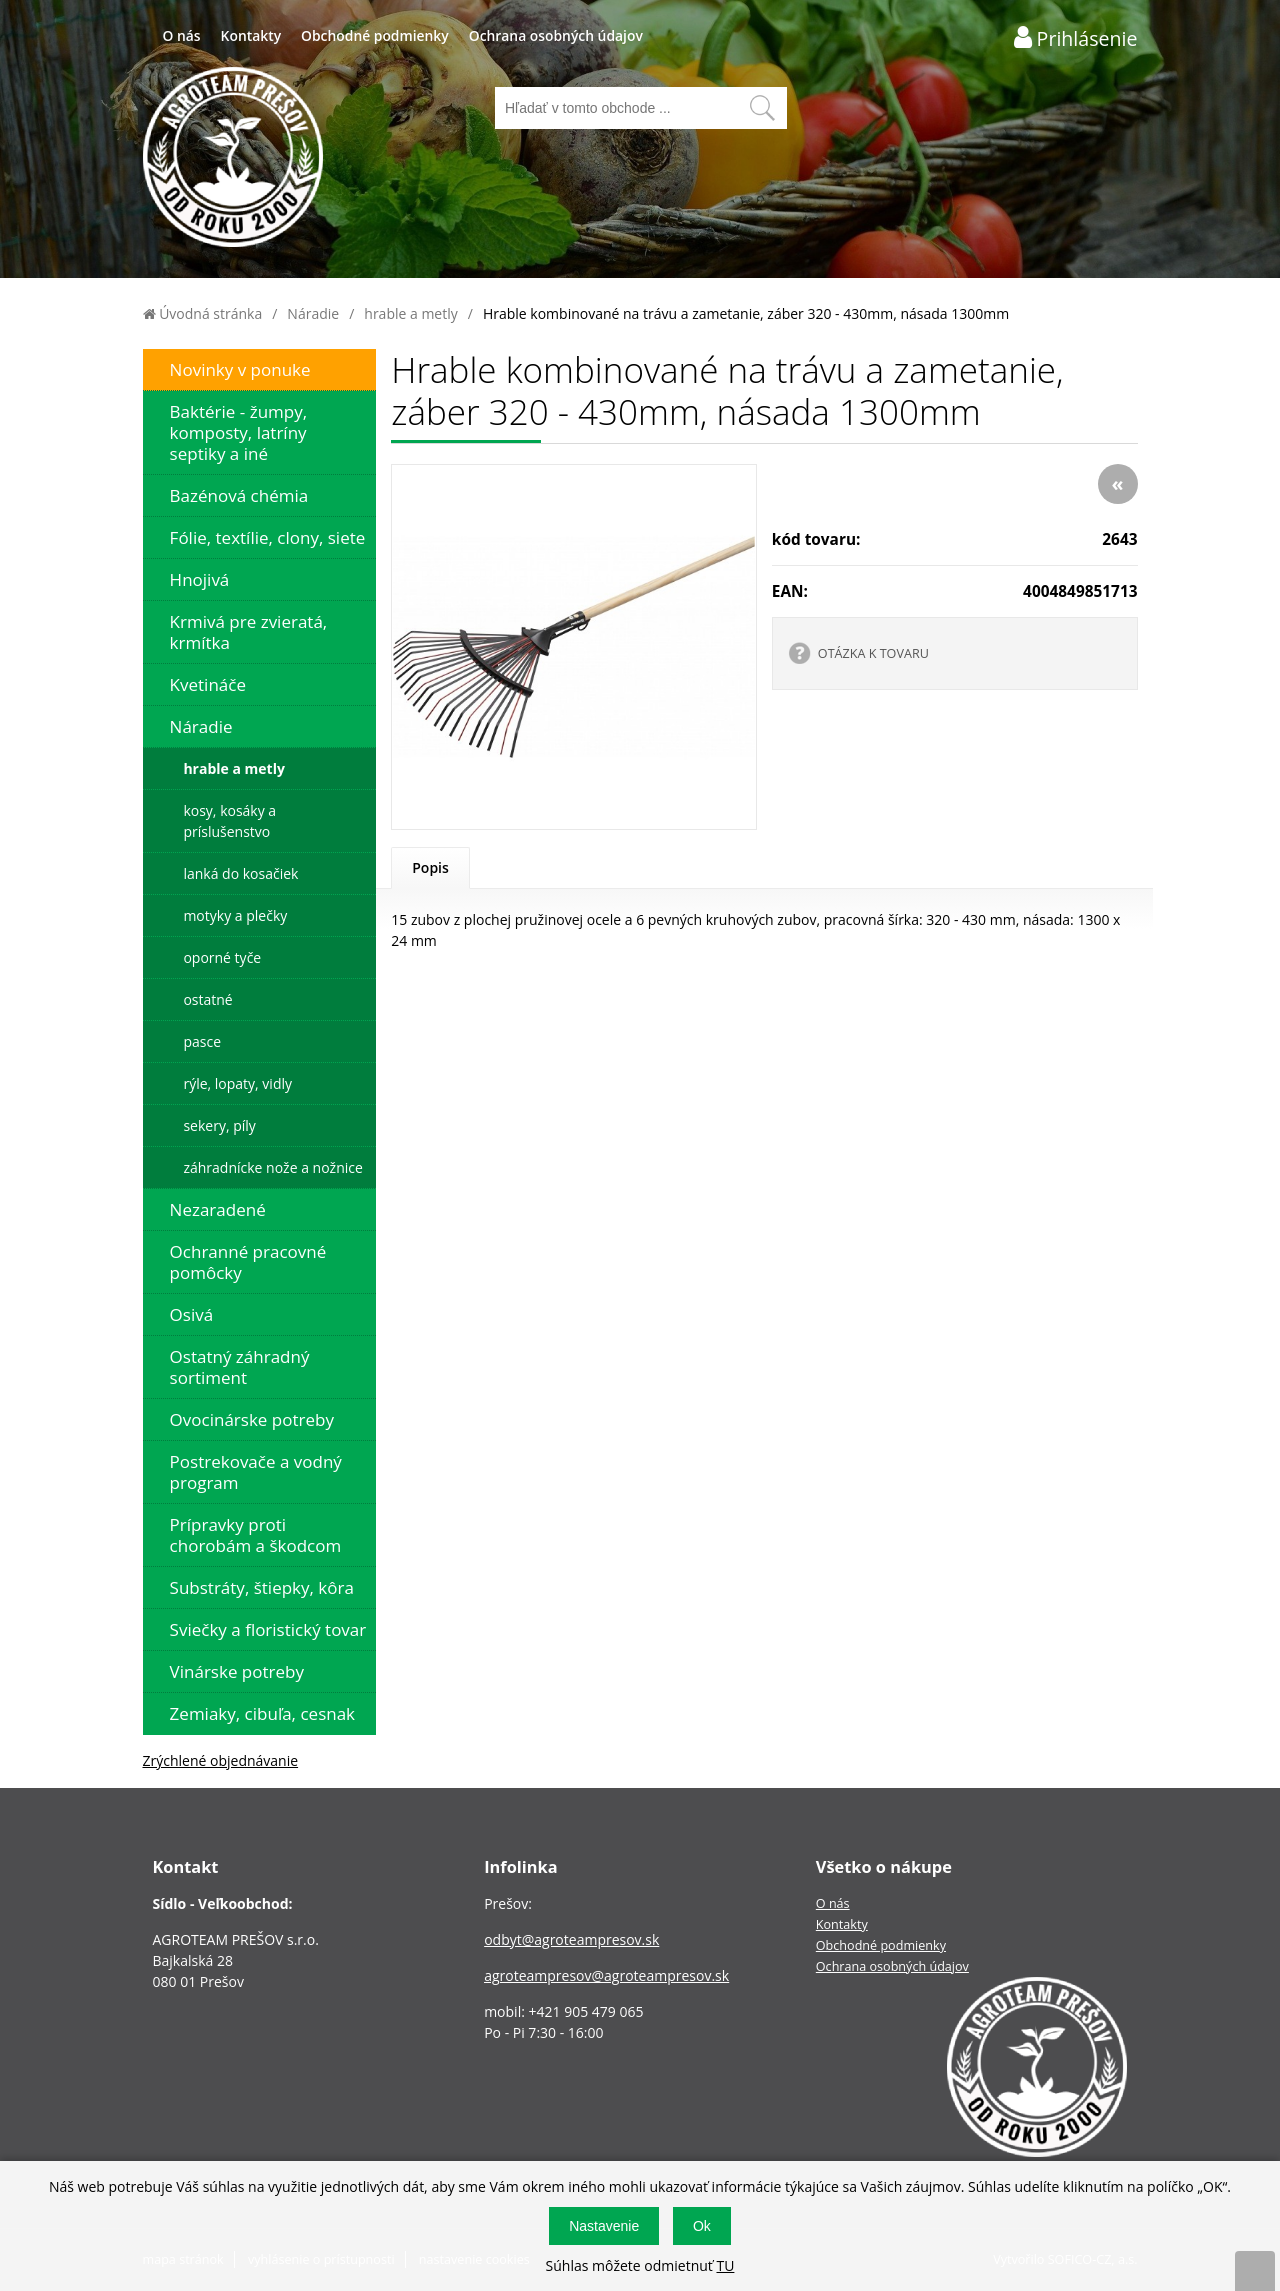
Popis (430, 867)
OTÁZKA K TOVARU (873, 653)
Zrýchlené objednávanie (221, 1760)
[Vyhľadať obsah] (762, 108)
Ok (702, 2226)
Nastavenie (604, 2226)
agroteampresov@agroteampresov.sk (606, 1975)
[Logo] (233, 159)
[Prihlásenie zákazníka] (1076, 37)
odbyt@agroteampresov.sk (571, 1939)
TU (725, 2265)
